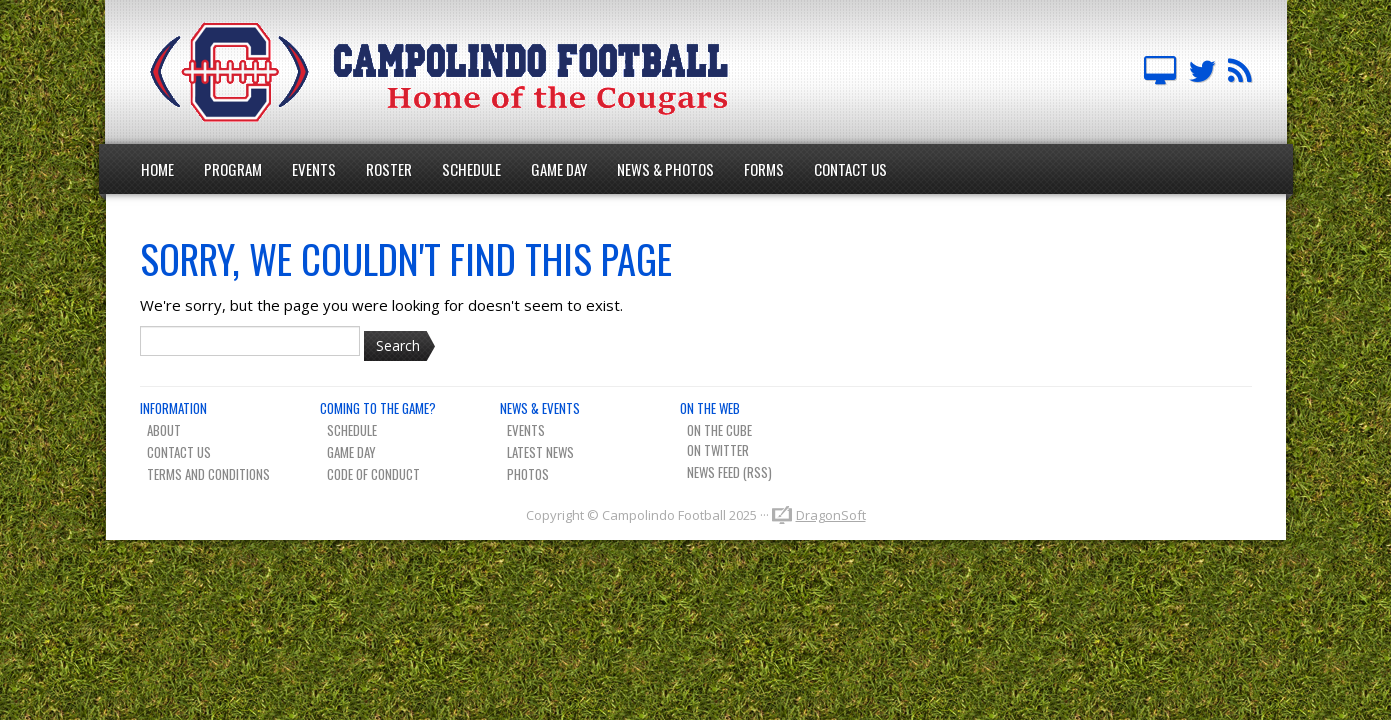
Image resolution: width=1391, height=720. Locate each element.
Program (233, 169)
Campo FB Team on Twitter (1202, 72)
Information (173, 408)
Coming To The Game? (378, 408)
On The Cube (719, 430)
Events (314, 169)
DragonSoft (831, 515)
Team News (1240, 72)
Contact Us (850, 169)
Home (157, 169)
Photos (528, 474)
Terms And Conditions (208, 474)
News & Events (540, 408)
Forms (764, 169)
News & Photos (665, 169)
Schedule (471, 169)
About (164, 430)
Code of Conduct (373, 474)
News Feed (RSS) (729, 472)
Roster (389, 169)
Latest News (540, 452)
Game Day (559, 169)
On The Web (710, 408)
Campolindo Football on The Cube (1160, 72)
